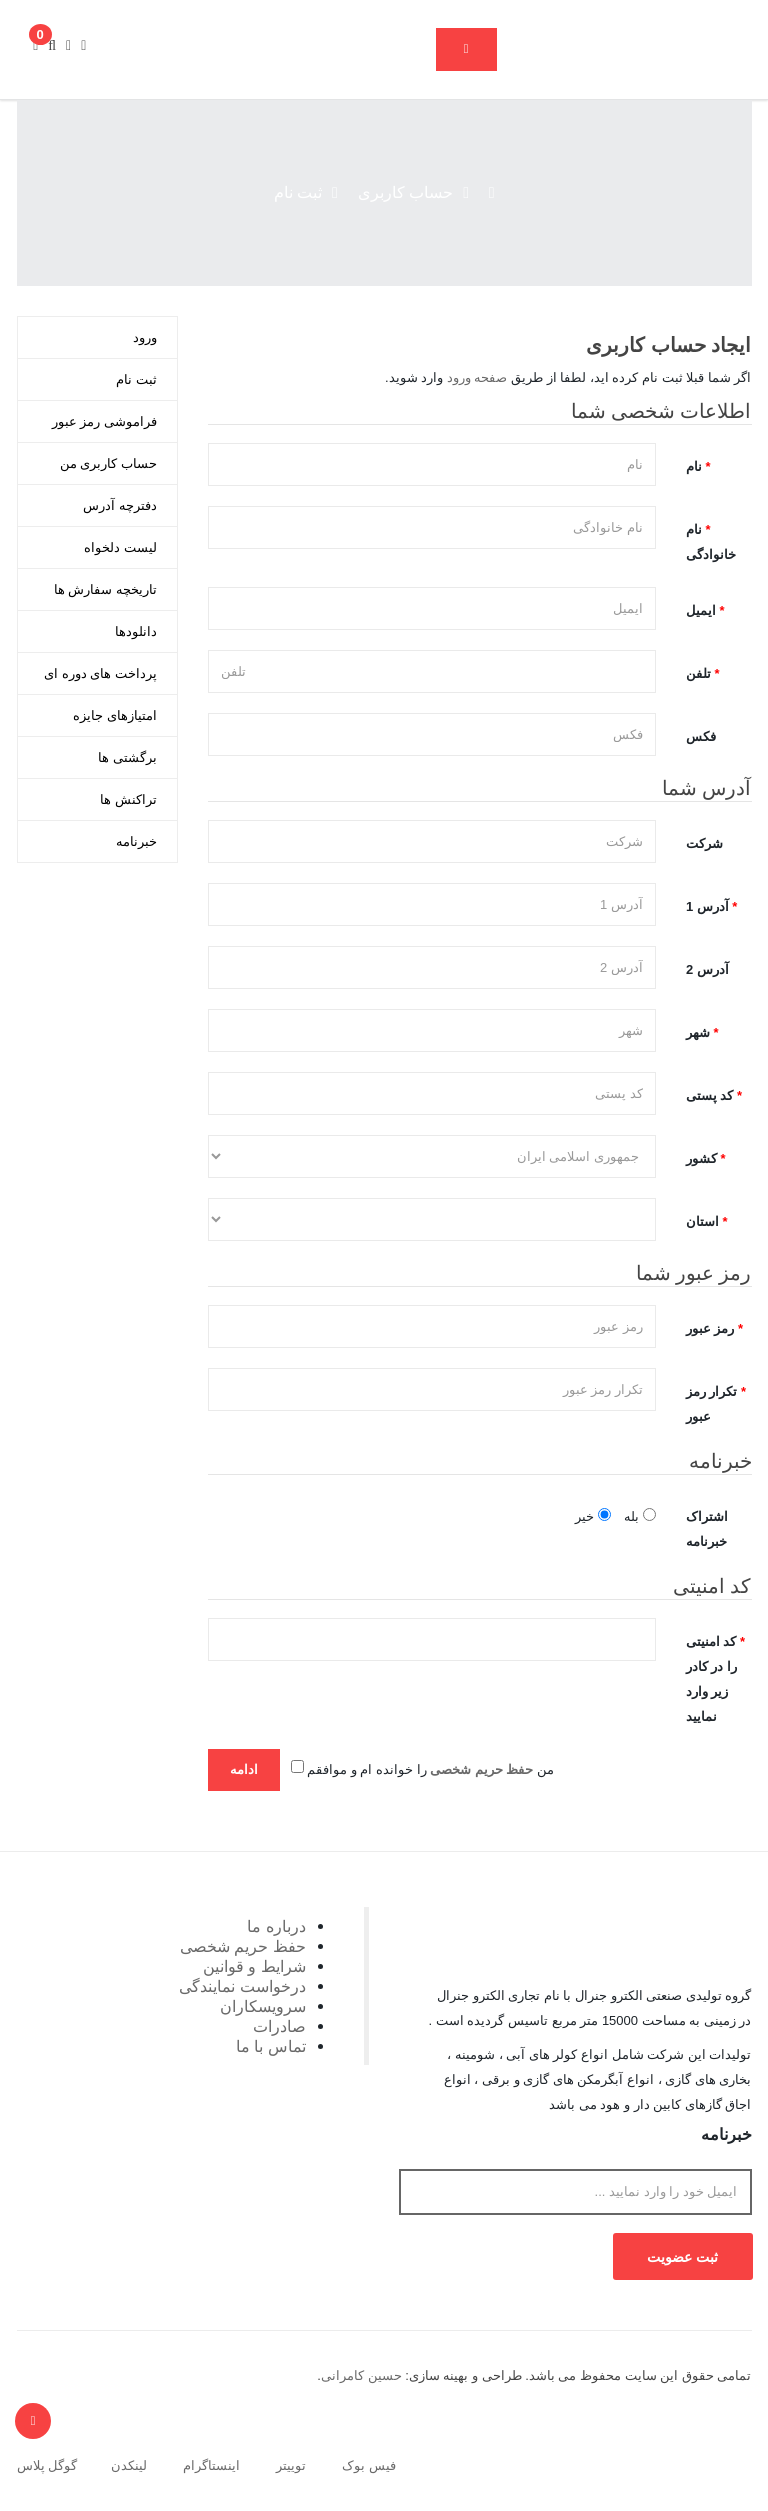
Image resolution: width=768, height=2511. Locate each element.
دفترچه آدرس (120, 505)
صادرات (279, 2026)
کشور (701, 1158)
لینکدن (129, 2465)
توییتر (291, 2465)
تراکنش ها (128, 799)
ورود (145, 337)
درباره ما (276, 1926)
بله (640, 1516)
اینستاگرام (211, 2465)
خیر (593, 1516)
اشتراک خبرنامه (707, 1529)
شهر (698, 1032)
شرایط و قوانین (254, 1966)
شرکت (704, 843)
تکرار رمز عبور (712, 1404)
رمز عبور (710, 1328)
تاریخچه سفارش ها (105, 589)
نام (694, 466)
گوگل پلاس (47, 2465)
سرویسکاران (263, 2006)
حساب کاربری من (108, 463)
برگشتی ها (127, 757)
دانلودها (136, 631)
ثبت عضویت (682, 2257)
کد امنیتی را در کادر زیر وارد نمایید (711, 1679)
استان (702, 1221)
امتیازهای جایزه (115, 715)
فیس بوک (369, 2465)
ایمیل (701, 610)
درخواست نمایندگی (242, 1986)
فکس (701, 736)
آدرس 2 (707, 969)
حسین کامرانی (361, 2375)
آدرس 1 (707, 906)
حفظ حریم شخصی (243, 1946)
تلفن (698, 673)
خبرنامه (136, 841)
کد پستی (710, 1095)
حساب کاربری (405, 192)
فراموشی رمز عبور (104, 421)
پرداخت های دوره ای (100, 673)
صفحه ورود (477, 377)
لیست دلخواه (120, 547)
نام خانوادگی (711, 542)
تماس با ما (271, 2046)
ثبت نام (298, 192)
